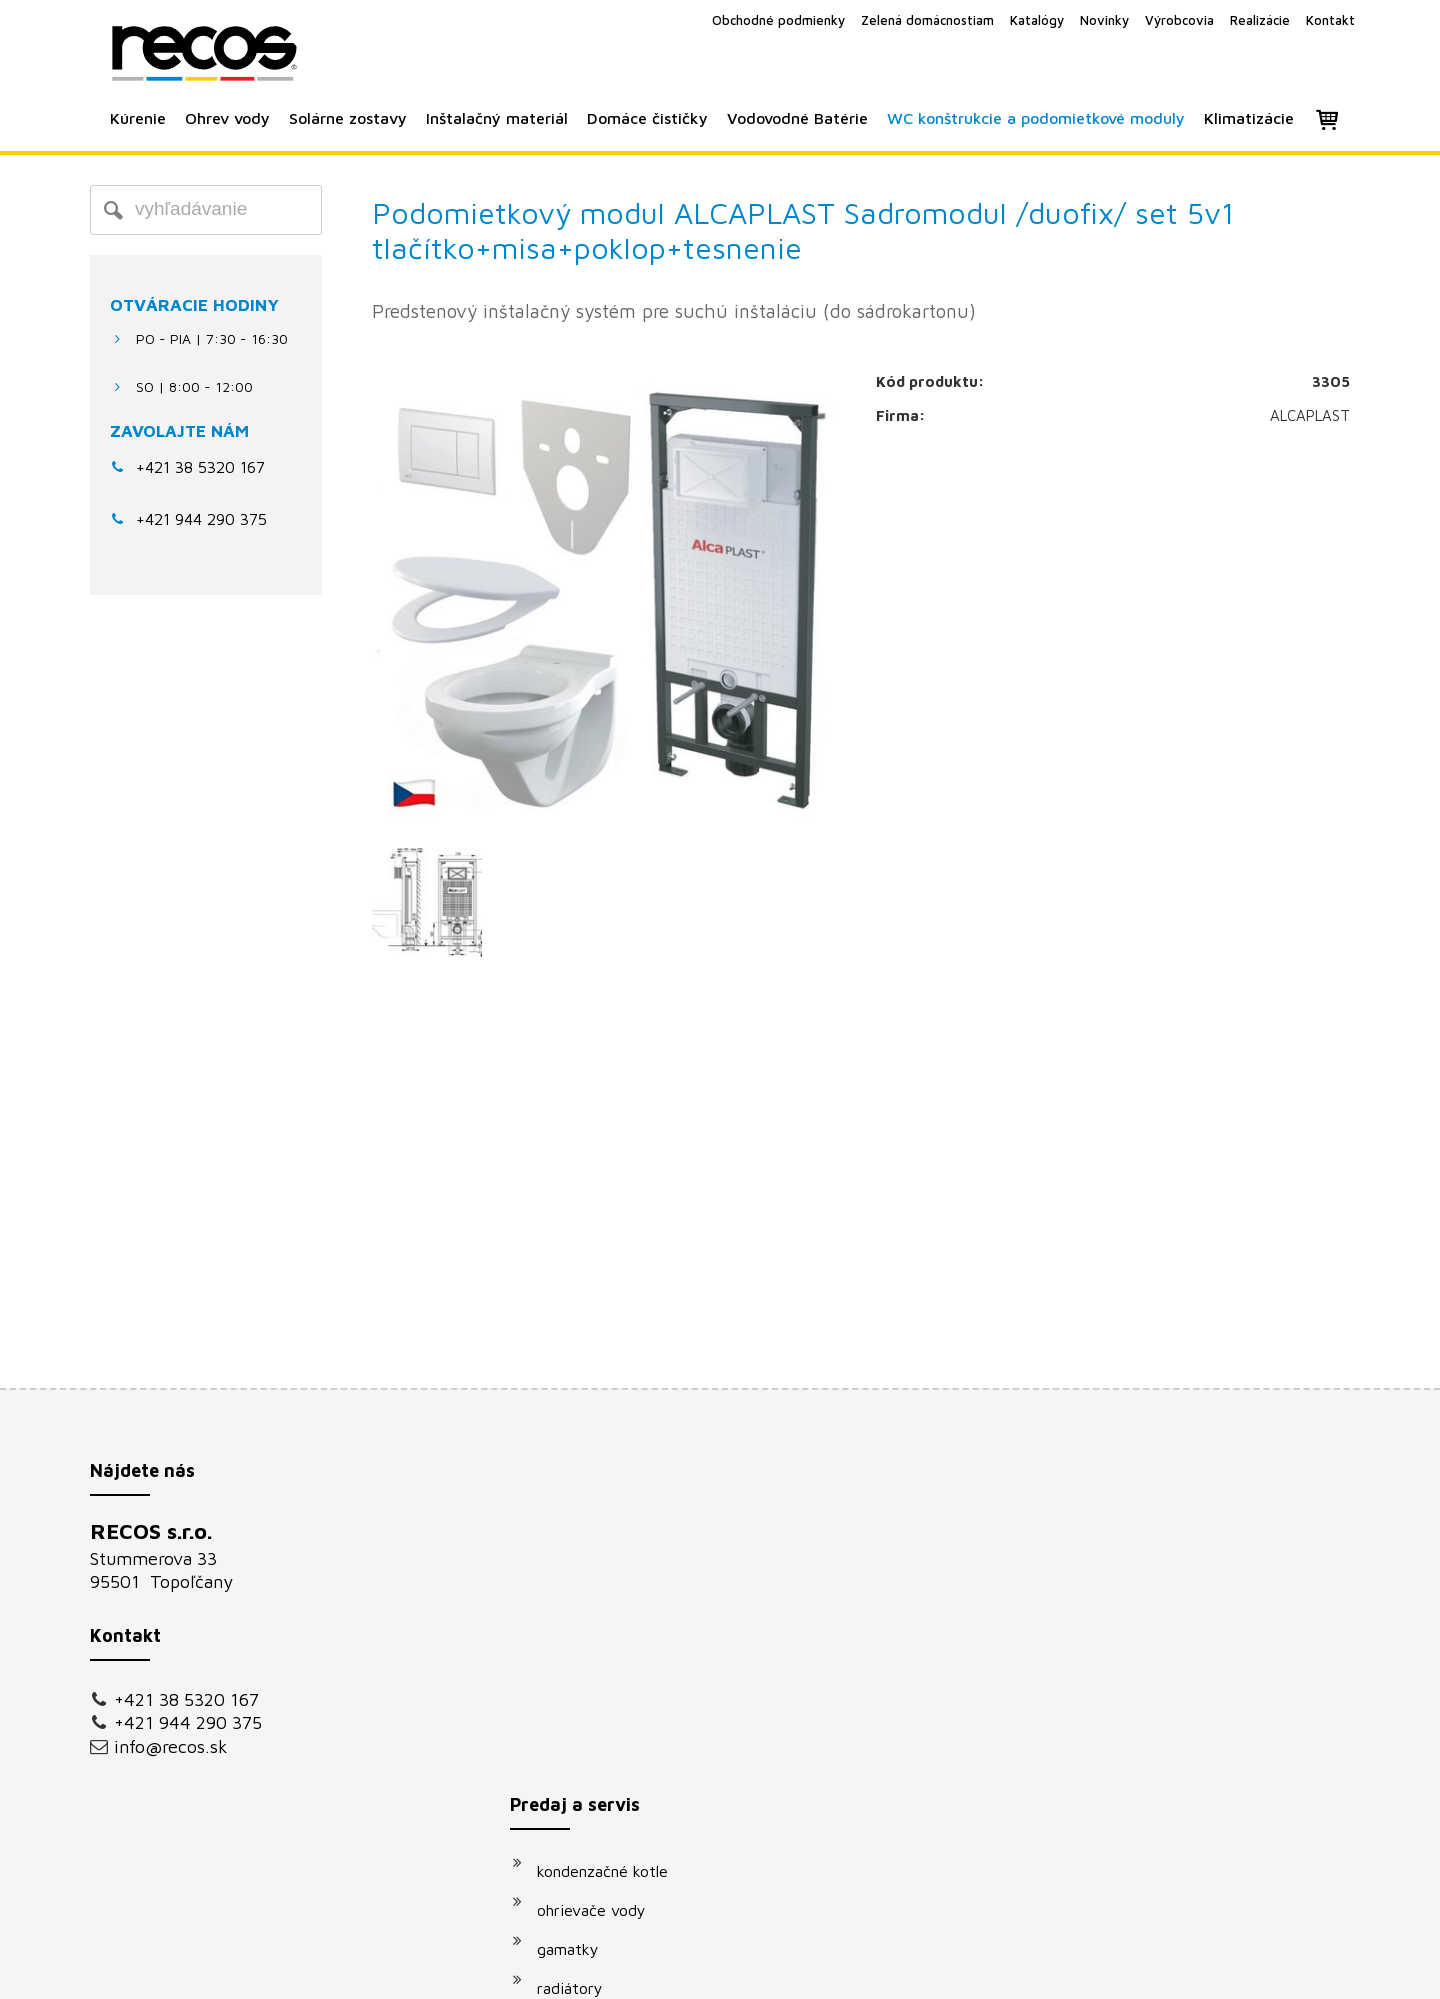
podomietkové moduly (626, 1771)
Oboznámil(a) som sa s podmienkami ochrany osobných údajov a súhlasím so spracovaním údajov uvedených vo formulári (1156, 1772)
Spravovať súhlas (1058, 1969)
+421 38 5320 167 (200, 467)
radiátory (580, 1654)
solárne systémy (605, 1693)
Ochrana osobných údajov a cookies (889, 1969)
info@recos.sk (171, 1746)
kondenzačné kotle (612, 1537)
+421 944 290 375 (188, 1722)
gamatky (578, 1615)
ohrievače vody (601, 1576)
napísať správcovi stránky (697, 1969)
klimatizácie (589, 1810)
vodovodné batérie (614, 1732)
